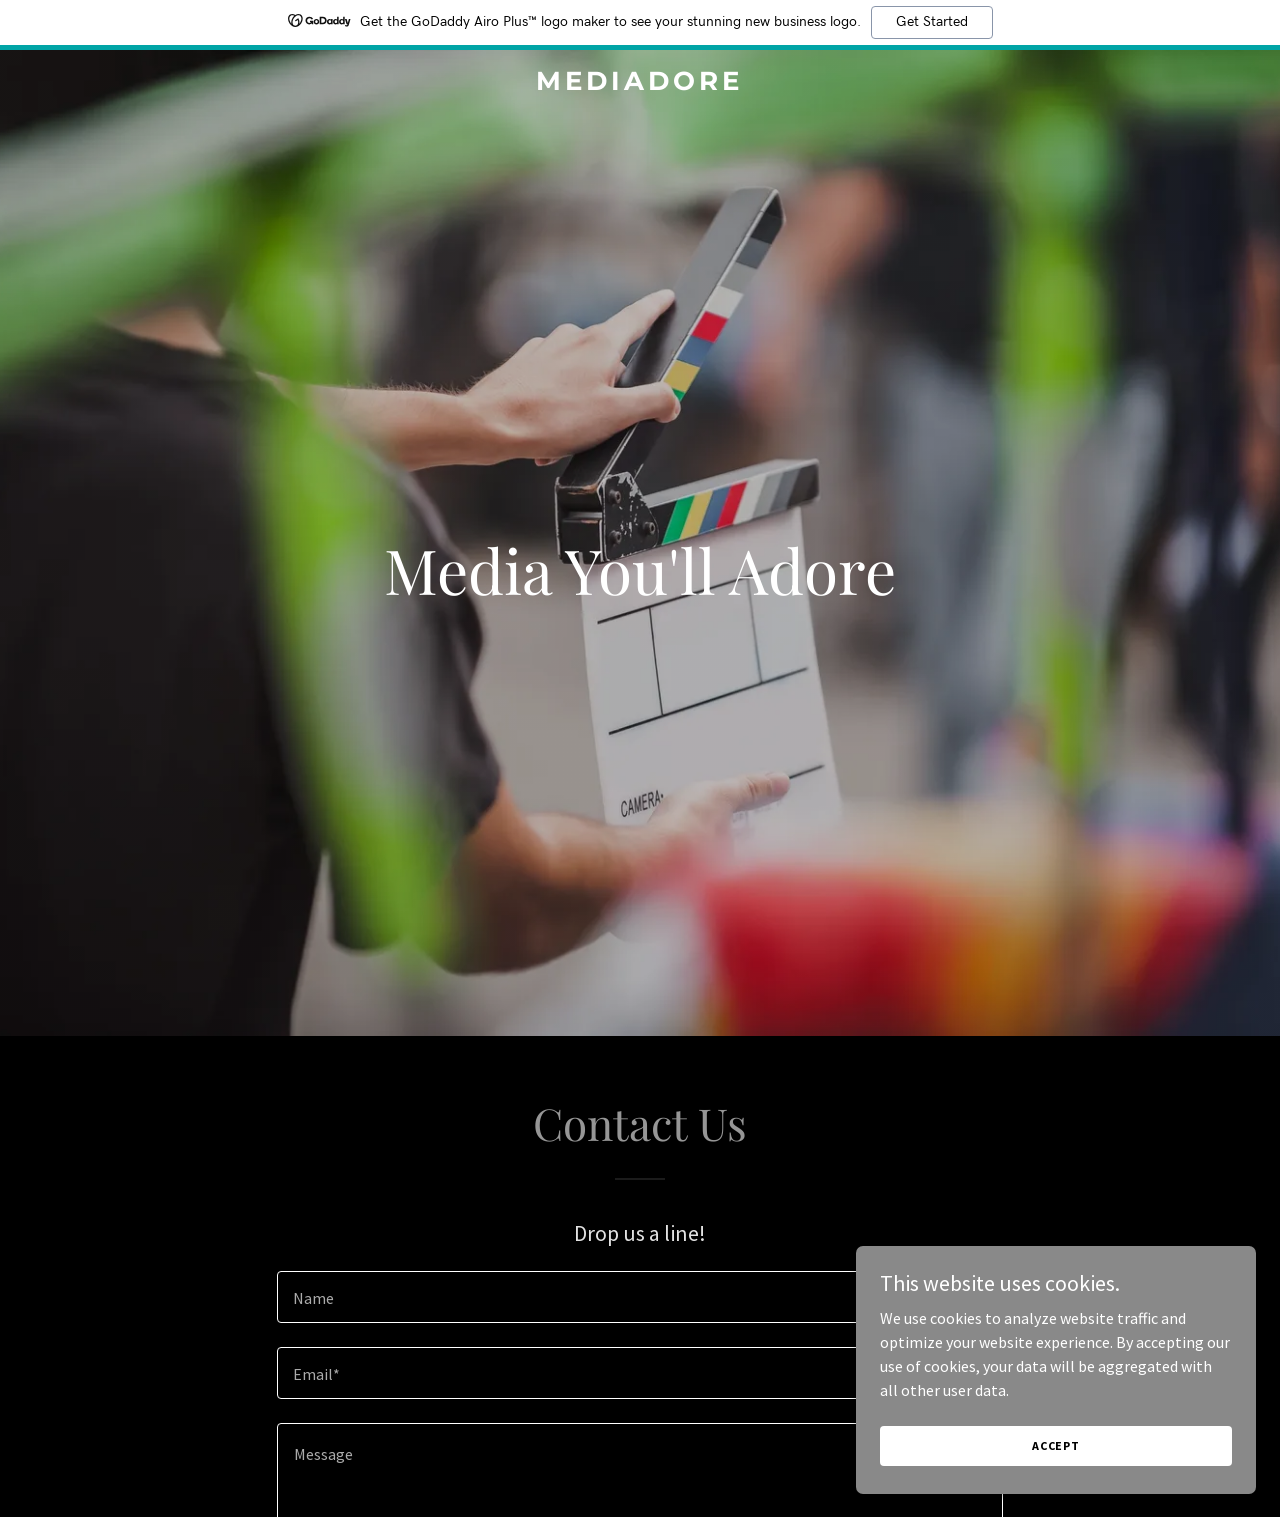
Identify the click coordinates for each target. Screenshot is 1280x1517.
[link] (640, 84)
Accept (1056, 1445)
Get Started (932, 22)
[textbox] (639, 1297)
